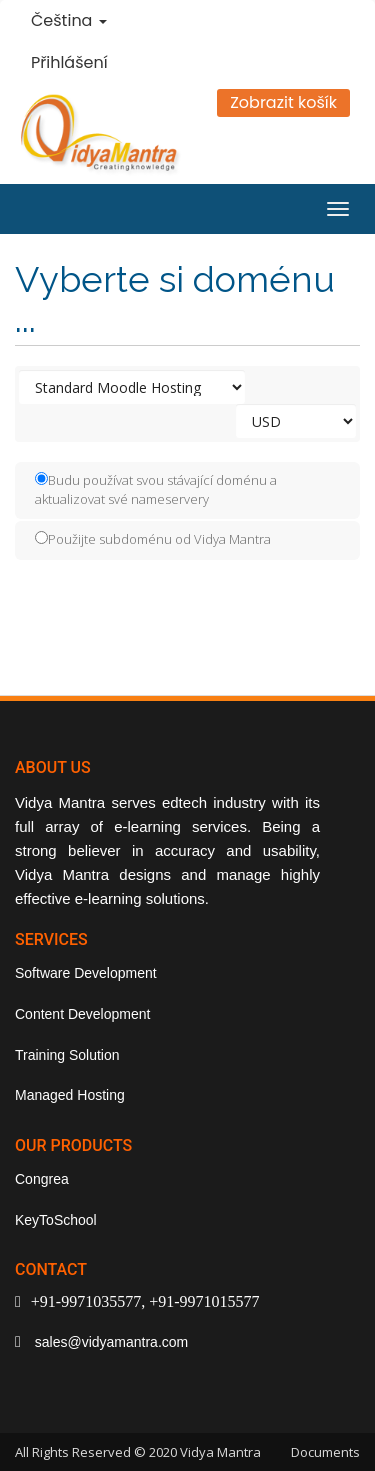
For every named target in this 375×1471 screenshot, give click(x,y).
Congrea (42, 1179)
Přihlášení (69, 62)
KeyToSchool (56, 1220)
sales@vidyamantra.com (109, 1342)
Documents (325, 1452)
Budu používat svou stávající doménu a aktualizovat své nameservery (156, 489)
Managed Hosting (70, 1095)
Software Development (86, 973)
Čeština (69, 20)
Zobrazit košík (283, 102)
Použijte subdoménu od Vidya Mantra (153, 539)
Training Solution (67, 1055)
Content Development (82, 1014)
